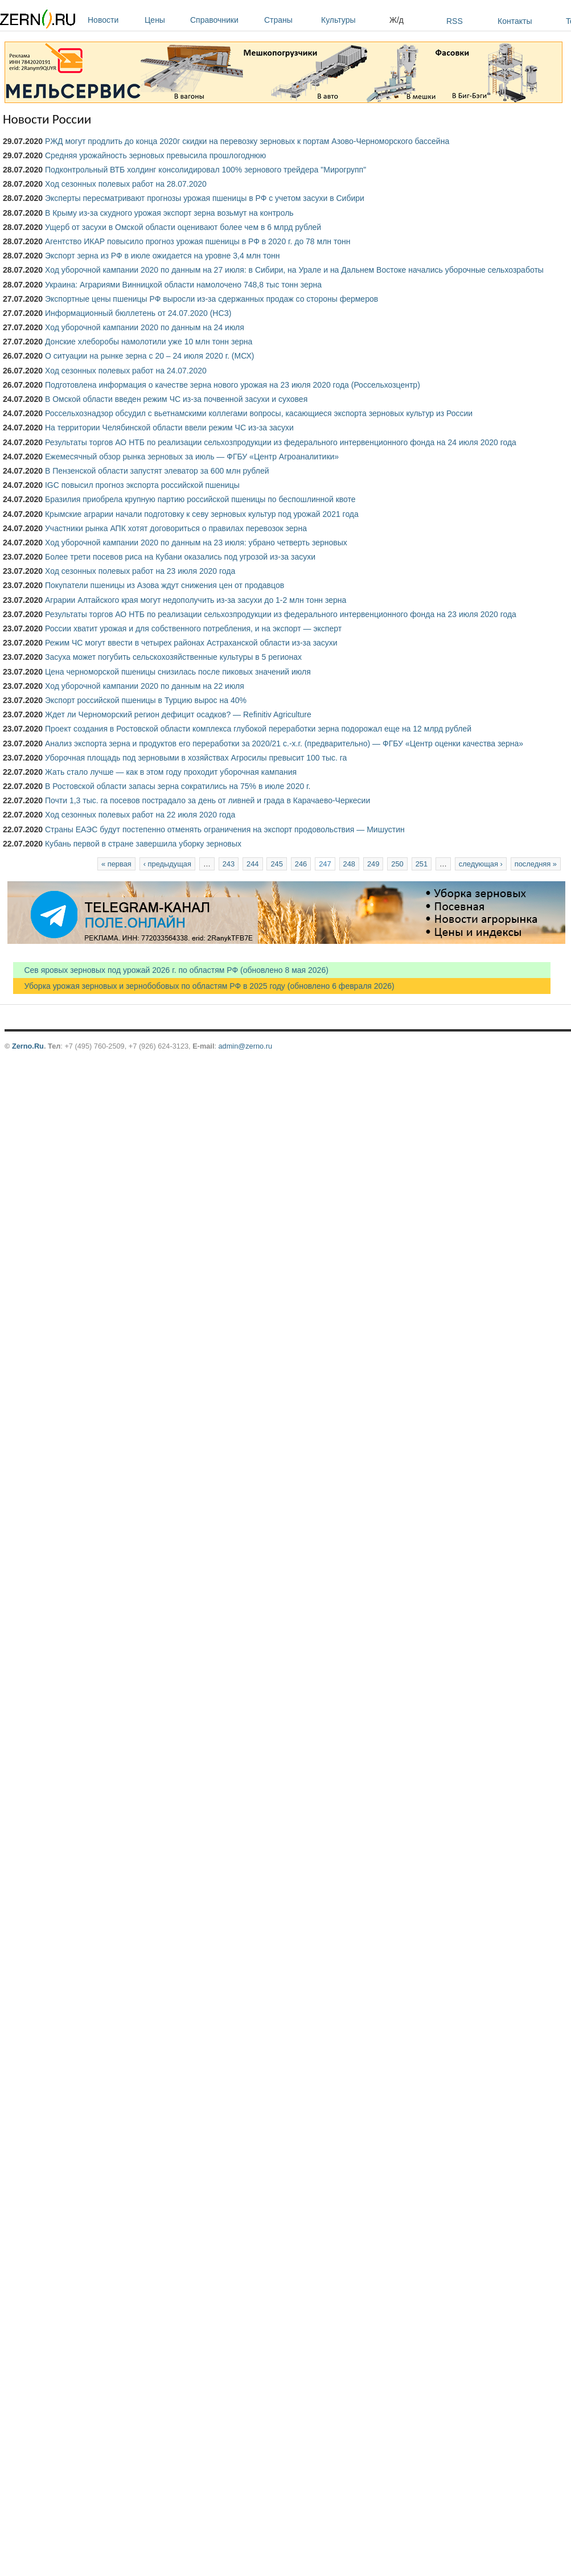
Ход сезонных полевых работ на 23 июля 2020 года (140, 571)
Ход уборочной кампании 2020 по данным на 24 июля (144, 327)
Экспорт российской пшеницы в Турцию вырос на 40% (146, 700)
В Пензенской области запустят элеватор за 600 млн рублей (157, 470)
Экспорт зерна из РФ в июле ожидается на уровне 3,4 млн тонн (162, 255)
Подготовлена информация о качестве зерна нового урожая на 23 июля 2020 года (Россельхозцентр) (232, 384)
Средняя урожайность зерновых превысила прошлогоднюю (155, 155)
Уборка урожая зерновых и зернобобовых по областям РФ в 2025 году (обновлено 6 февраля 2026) (204, 986)
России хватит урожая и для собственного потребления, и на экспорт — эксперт (193, 628)
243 (229, 864)
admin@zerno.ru (245, 1046)
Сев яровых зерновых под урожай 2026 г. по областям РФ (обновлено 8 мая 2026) (170, 970)
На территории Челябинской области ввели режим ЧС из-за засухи (169, 427)
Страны (289, 20)
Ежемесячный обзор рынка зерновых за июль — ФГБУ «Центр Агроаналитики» (192, 456)
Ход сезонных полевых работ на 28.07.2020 (126, 183)
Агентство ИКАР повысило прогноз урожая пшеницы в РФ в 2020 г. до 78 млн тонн (197, 241)
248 (349, 864)
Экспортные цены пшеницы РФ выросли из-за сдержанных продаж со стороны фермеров (211, 298)
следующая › (481, 864)
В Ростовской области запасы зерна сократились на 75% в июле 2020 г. (177, 786)
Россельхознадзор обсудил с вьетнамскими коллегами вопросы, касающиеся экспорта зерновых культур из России (259, 413)
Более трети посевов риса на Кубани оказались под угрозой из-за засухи (180, 556)
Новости (113, 20)
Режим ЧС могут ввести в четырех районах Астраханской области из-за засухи (191, 642)
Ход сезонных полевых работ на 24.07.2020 (126, 370)
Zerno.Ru (28, 1046)
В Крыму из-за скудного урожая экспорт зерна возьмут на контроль (169, 212)
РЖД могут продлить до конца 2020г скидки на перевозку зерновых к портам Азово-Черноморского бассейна (247, 141)
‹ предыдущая (167, 864)
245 (276, 864)
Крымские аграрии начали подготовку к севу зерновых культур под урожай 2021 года (202, 514)
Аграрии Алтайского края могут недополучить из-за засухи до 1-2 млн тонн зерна (195, 600)
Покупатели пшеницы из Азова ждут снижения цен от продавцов (164, 585)
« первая (116, 864)
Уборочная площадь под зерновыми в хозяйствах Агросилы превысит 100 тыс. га (196, 757)
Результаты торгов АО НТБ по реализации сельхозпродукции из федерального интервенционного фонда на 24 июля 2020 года (280, 442)
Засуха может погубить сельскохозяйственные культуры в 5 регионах (173, 657)
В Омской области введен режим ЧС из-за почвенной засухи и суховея (176, 399)
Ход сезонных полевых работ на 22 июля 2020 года (140, 814)
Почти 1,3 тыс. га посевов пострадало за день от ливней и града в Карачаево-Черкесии (207, 800)
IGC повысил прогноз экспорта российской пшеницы (142, 485)
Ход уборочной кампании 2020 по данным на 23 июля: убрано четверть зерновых (196, 542)
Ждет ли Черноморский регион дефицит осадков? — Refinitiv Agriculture (178, 714)
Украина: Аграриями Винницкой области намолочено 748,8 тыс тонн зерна (183, 284)
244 (252, 864)
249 (373, 864)
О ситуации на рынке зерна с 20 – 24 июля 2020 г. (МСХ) (149, 355)
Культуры (352, 20)
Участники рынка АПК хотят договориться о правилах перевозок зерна (176, 528)
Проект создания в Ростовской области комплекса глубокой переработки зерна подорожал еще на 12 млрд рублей (258, 728)
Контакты (515, 21)
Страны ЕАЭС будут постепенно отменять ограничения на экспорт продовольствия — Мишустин (225, 829)
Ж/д (396, 20)
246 (301, 864)
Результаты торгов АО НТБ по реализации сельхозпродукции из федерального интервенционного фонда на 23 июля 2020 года (280, 614)
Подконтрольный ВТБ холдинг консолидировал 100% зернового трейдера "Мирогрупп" (205, 169)
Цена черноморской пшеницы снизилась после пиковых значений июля (178, 671)
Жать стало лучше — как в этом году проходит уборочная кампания (171, 772)
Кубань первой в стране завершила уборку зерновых (143, 843)
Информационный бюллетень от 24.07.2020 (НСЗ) (138, 313)
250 (397, 864)
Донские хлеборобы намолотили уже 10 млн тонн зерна (148, 341)
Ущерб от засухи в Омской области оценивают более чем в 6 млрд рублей (183, 227)
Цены (164, 20)
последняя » (536, 864)
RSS (454, 21)
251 (422, 864)
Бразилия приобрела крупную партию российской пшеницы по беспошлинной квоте (200, 499)
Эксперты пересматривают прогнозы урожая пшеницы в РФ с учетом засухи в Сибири (204, 198)
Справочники (224, 20)
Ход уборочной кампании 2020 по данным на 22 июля (144, 686)
